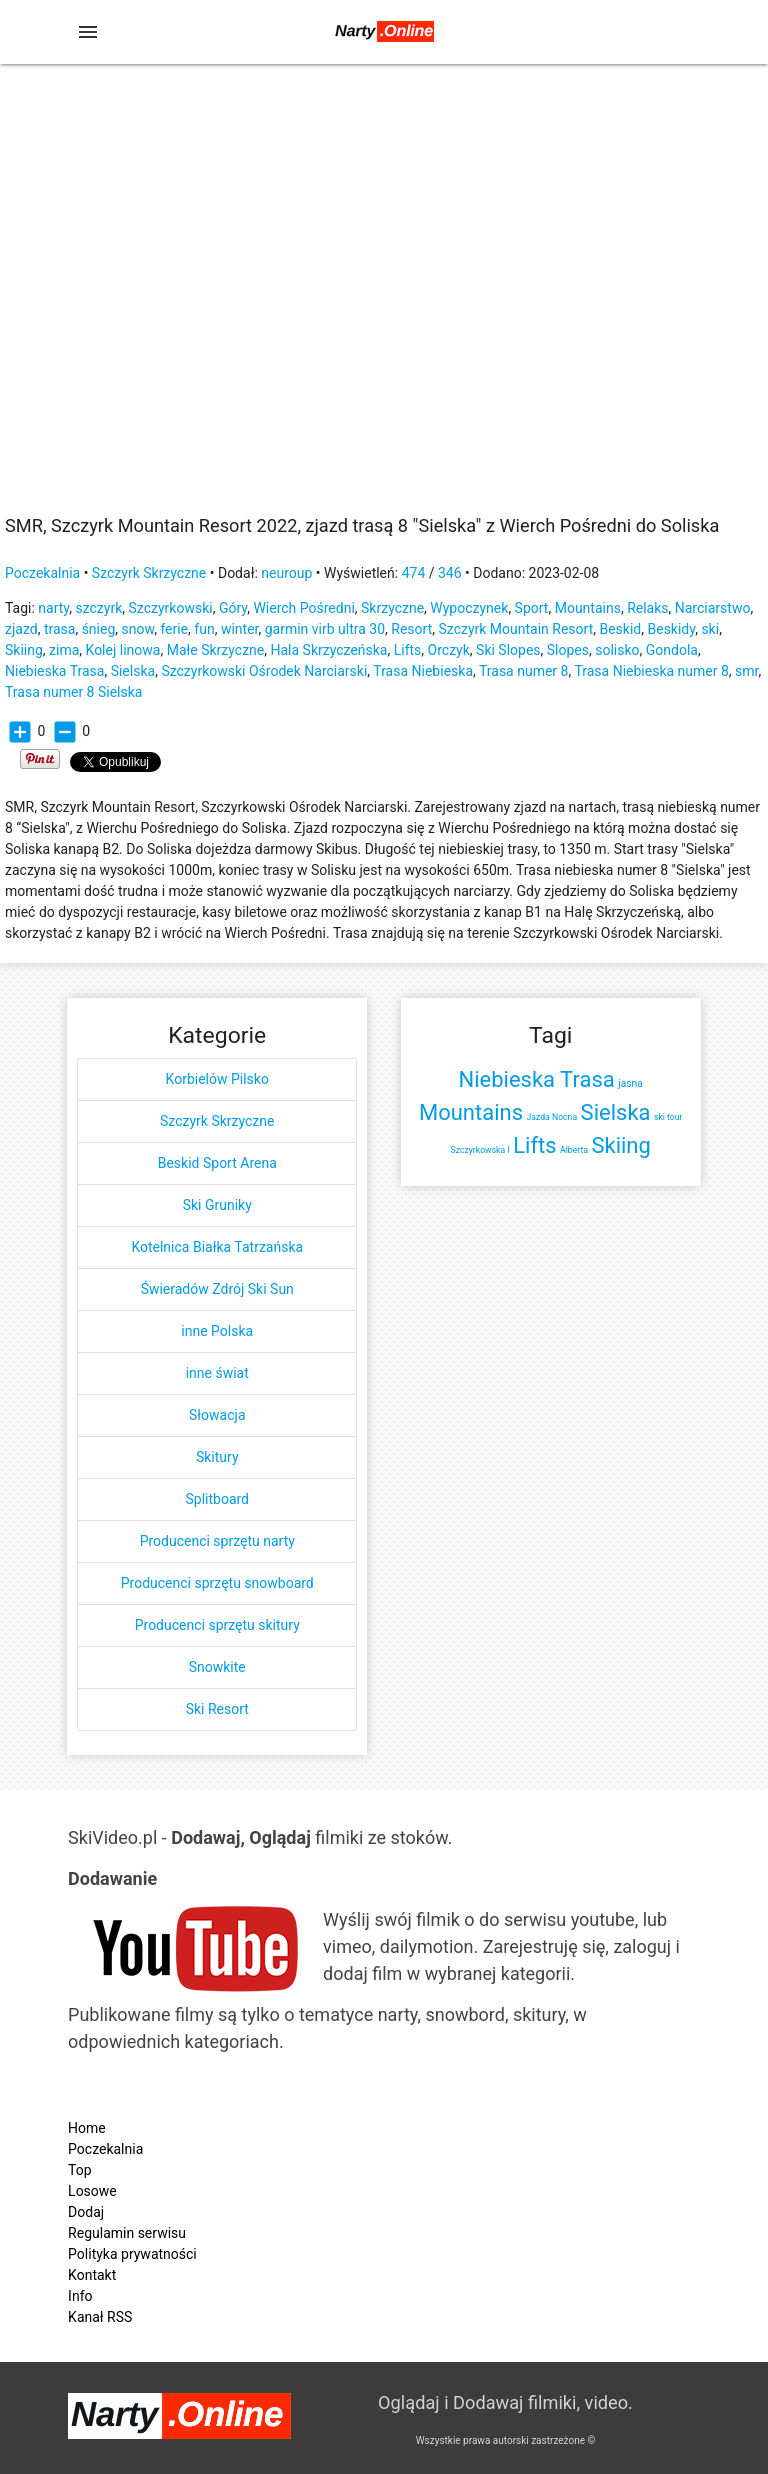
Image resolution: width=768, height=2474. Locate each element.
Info (80, 2296)
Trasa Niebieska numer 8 (651, 671)
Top (80, 2170)
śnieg (99, 629)
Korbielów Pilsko (217, 1079)
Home (87, 2128)
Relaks (647, 608)
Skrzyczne (392, 608)
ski (710, 629)
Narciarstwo (713, 608)
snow (138, 629)
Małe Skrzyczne (216, 650)
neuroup (286, 573)
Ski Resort (217, 1709)
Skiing (24, 650)
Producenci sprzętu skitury (217, 1625)
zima (64, 650)
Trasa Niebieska (423, 671)
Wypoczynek (469, 608)
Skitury (217, 1457)
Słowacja (217, 1415)
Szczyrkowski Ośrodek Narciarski (264, 671)
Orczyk (449, 650)
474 (414, 573)
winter (240, 629)
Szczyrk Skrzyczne (149, 573)
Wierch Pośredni (303, 608)
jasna (630, 1083)
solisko (617, 650)
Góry (233, 608)
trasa (60, 629)
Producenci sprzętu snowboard (217, 1583)
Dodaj (86, 2212)
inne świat (217, 1373)
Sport (532, 608)
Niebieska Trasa (54, 671)
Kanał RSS (100, 2317)
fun (204, 629)
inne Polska (217, 1331)
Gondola (672, 650)
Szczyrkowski (171, 608)
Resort (411, 629)
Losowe (92, 2191)
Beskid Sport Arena (217, 1163)
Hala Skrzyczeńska (329, 650)
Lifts (408, 650)
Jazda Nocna (552, 1117)
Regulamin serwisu (127, 2233)
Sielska (133, 671)
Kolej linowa (123, 650)
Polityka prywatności (132, 2254)
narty (53, 608)
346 (450, 573)
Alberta (574, 1150)
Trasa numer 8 (523, 671)
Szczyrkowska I (480, 1150)
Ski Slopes (508, 650)
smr (746, 671)
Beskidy (671, 629)
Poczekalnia (42, 573)
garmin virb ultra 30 (325, 629)
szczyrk (98, 608)
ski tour (668, 1117)
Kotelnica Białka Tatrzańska (217, 1247)
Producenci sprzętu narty (217, 1541)
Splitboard (217, 1499)
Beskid (620, 629)
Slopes (568, 650)
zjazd (21, 629)
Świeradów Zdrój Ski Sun (217, 1289)
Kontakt (92, 2275)
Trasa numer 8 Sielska (73, 692)
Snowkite (217, 1667)
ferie (174, 629)
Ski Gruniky (217, 1205)
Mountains (588, 608)
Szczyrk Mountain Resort (515, 629)
